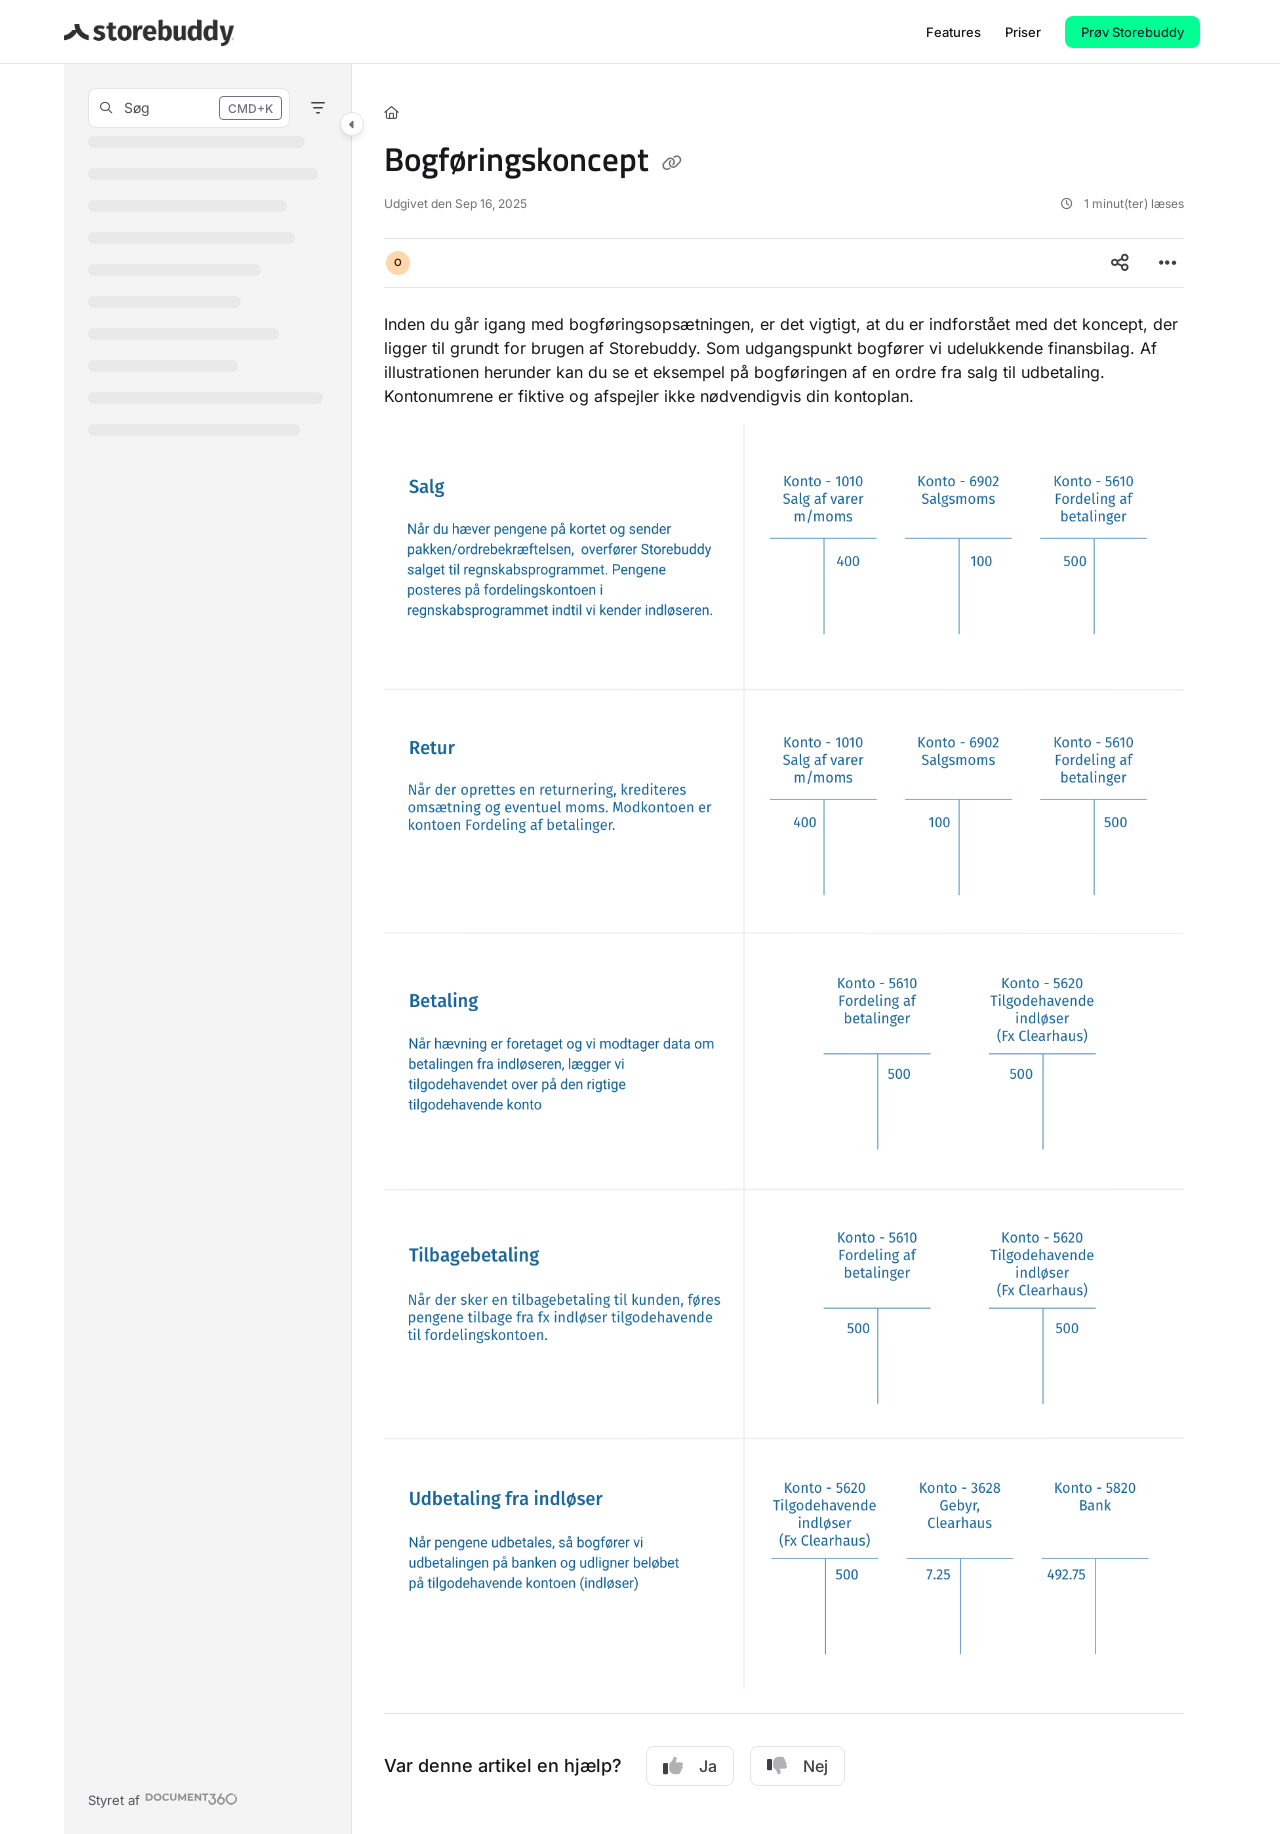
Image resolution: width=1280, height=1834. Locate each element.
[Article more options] (1168, 263)
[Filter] (318, 108)
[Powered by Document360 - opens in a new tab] (163, 1798)
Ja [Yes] (690, 1766)
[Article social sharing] (1120, 263)
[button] (149, 32)
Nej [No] (797, 1766)
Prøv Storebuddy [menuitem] (1132, 32)
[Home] (391, 112)
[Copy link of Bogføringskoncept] (672, 163)
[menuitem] (953, 32)
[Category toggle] (352, 124)
